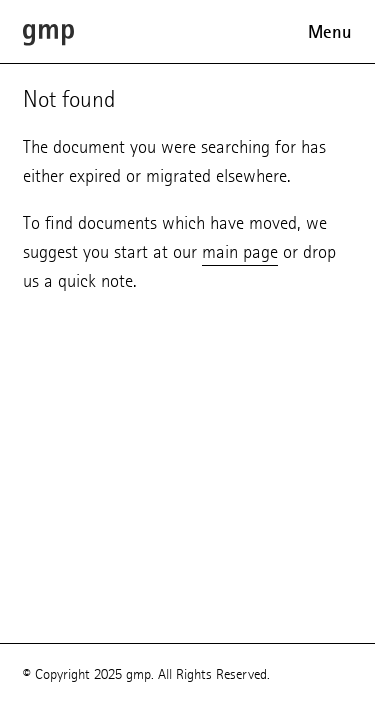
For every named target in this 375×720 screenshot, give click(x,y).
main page (240, 251)
